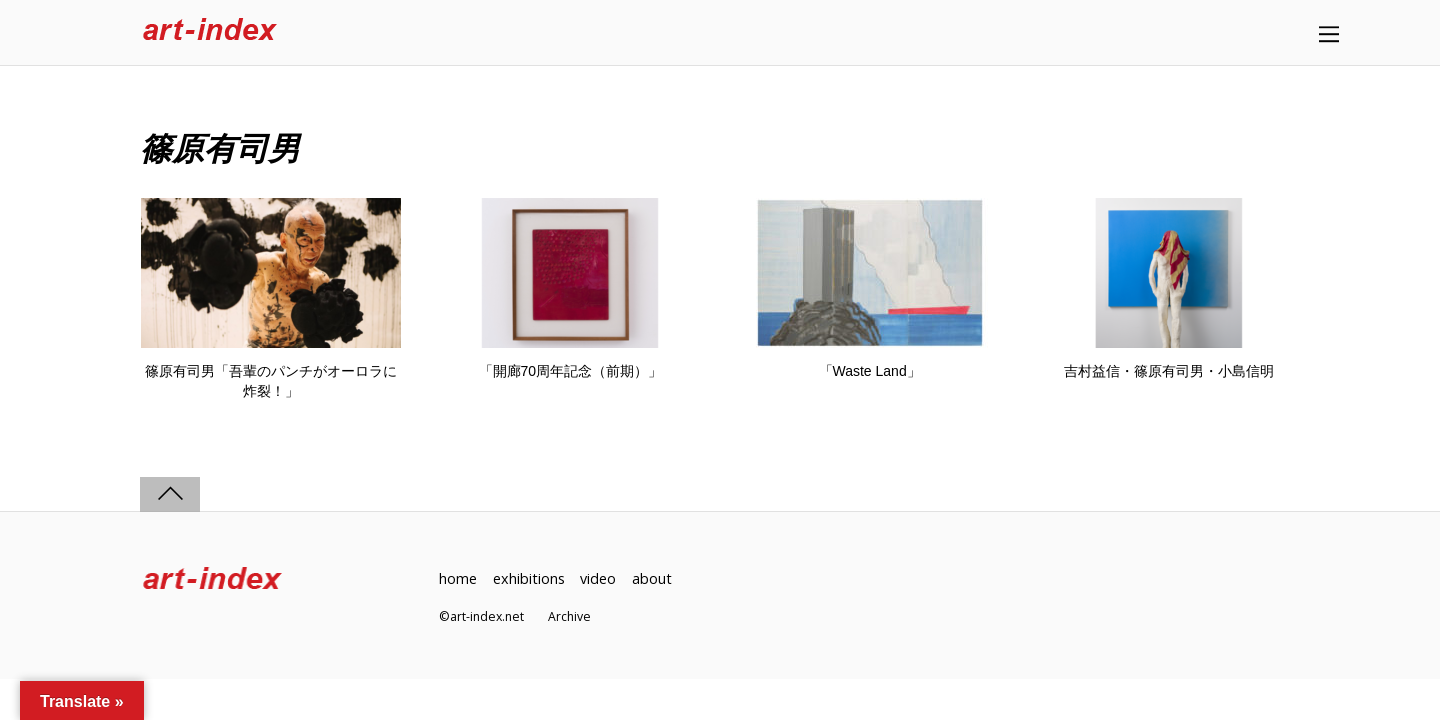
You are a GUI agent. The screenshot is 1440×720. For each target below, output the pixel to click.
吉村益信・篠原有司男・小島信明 (1169, 371)
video (598, 578)
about (652, 578)
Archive (569, 616)
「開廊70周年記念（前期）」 (571, 371)
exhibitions (529, 578)
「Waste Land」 (870, 371)
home (458, 578)
